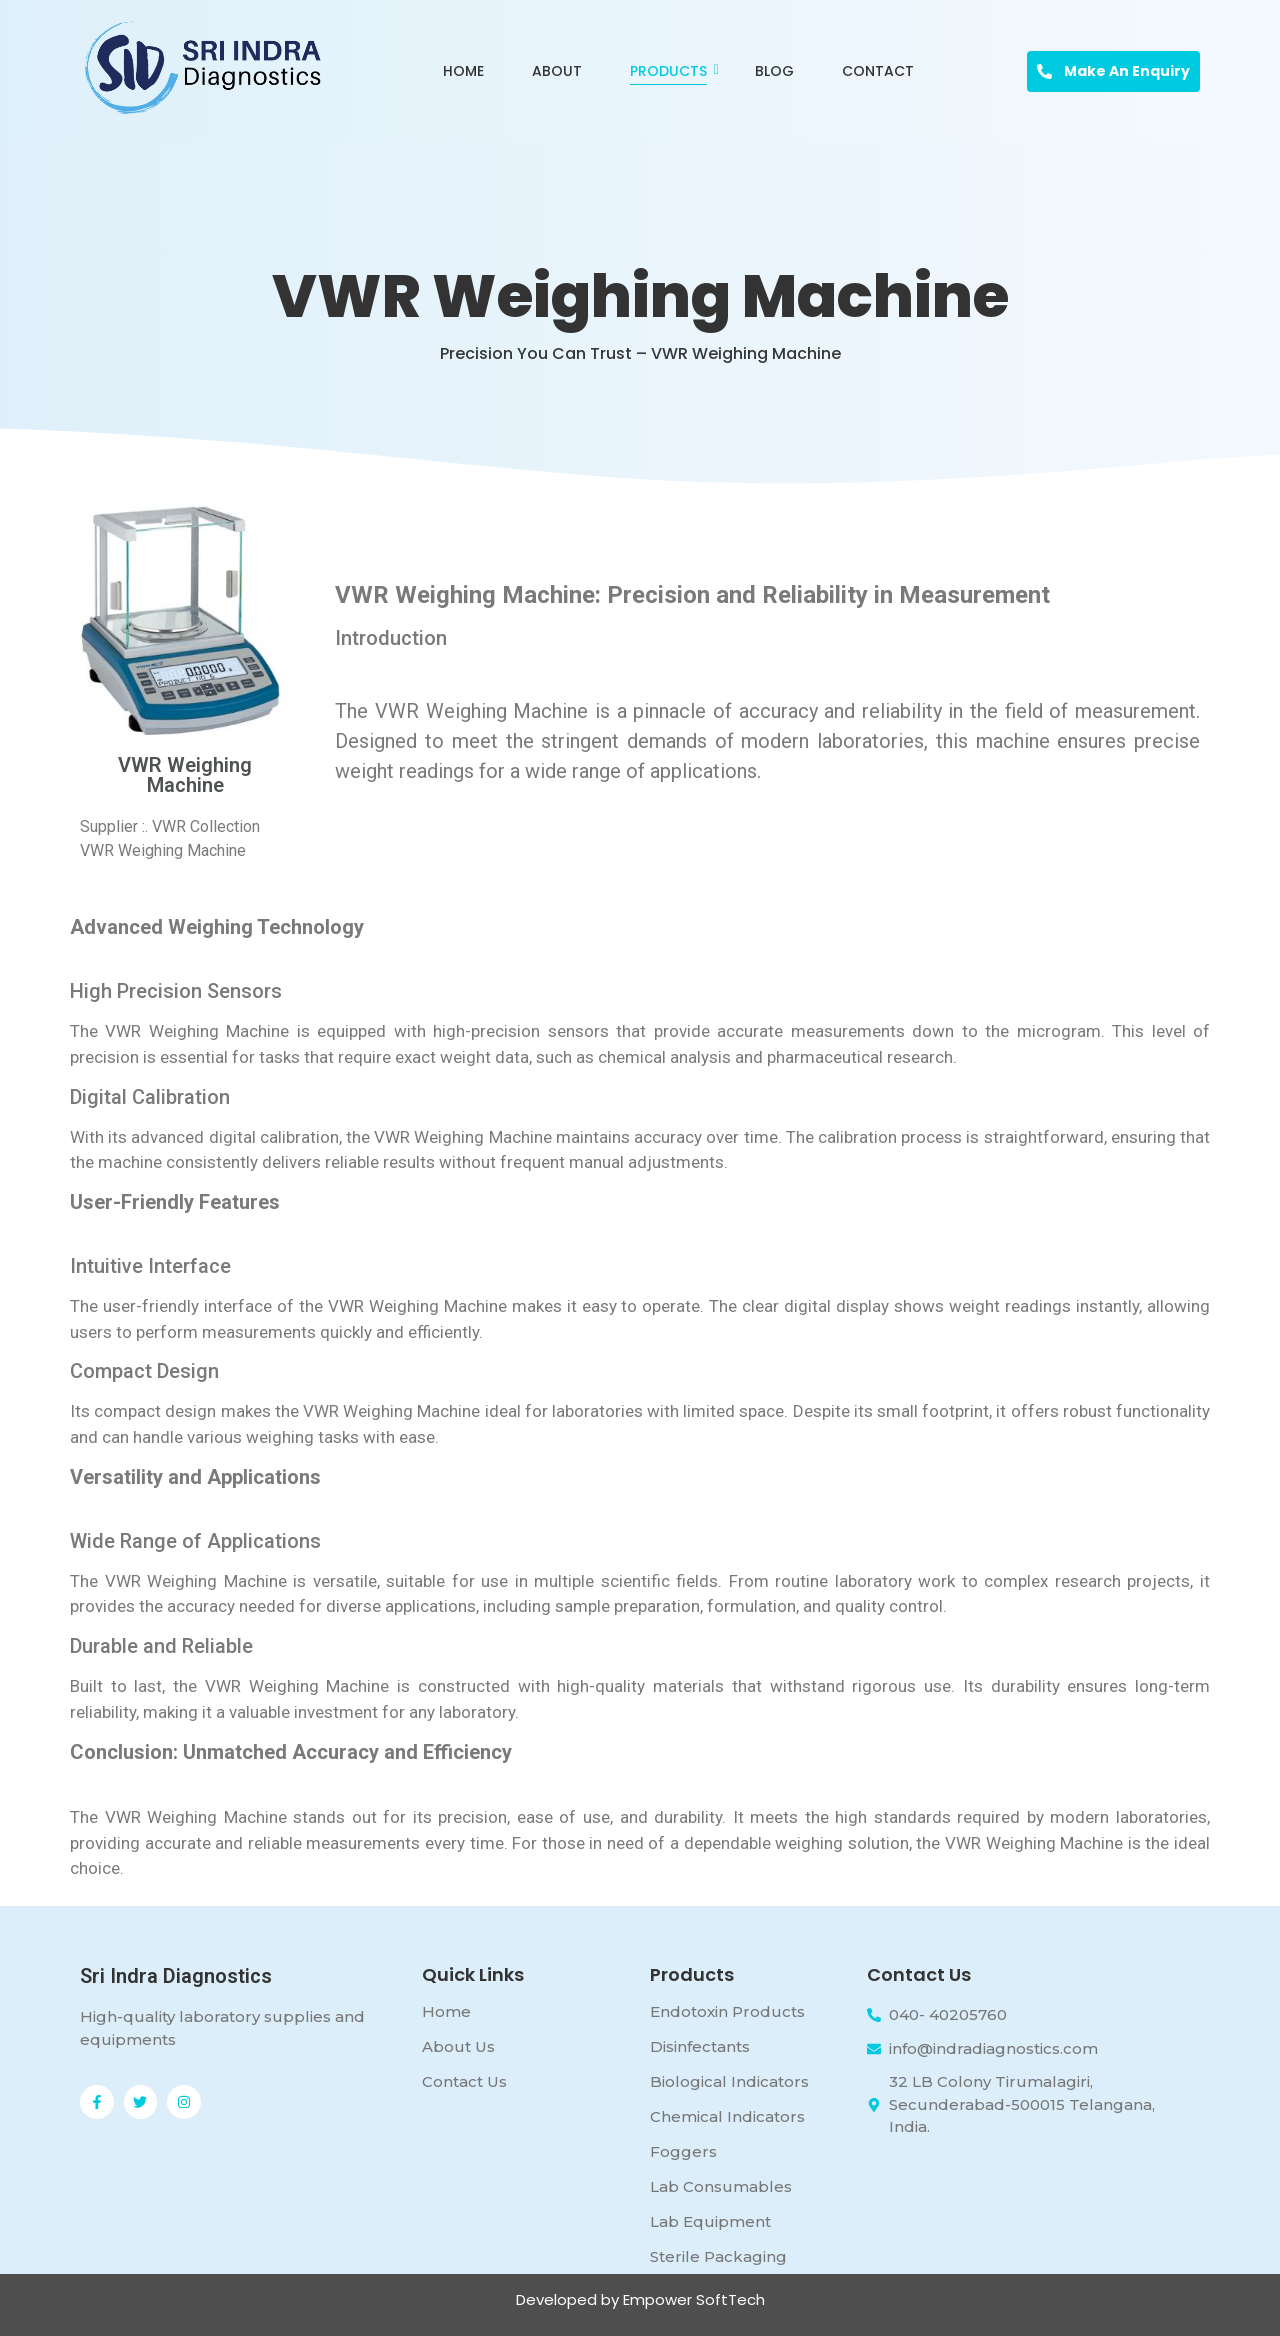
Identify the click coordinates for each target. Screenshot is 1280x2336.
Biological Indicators (729, 2081)
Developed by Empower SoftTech (640, 2299)
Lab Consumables (721, 2186)
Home (463, 71)
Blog (774, 71)
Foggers (683, 2151)
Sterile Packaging (718, 2256)
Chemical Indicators (727, 2116)
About (557, 71)
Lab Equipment (710, 2221)
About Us (458, 2046)
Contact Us (464, 2081)
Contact (878, 71)
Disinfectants (700, 2046)
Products (672, 71)
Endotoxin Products (727, 2011)
